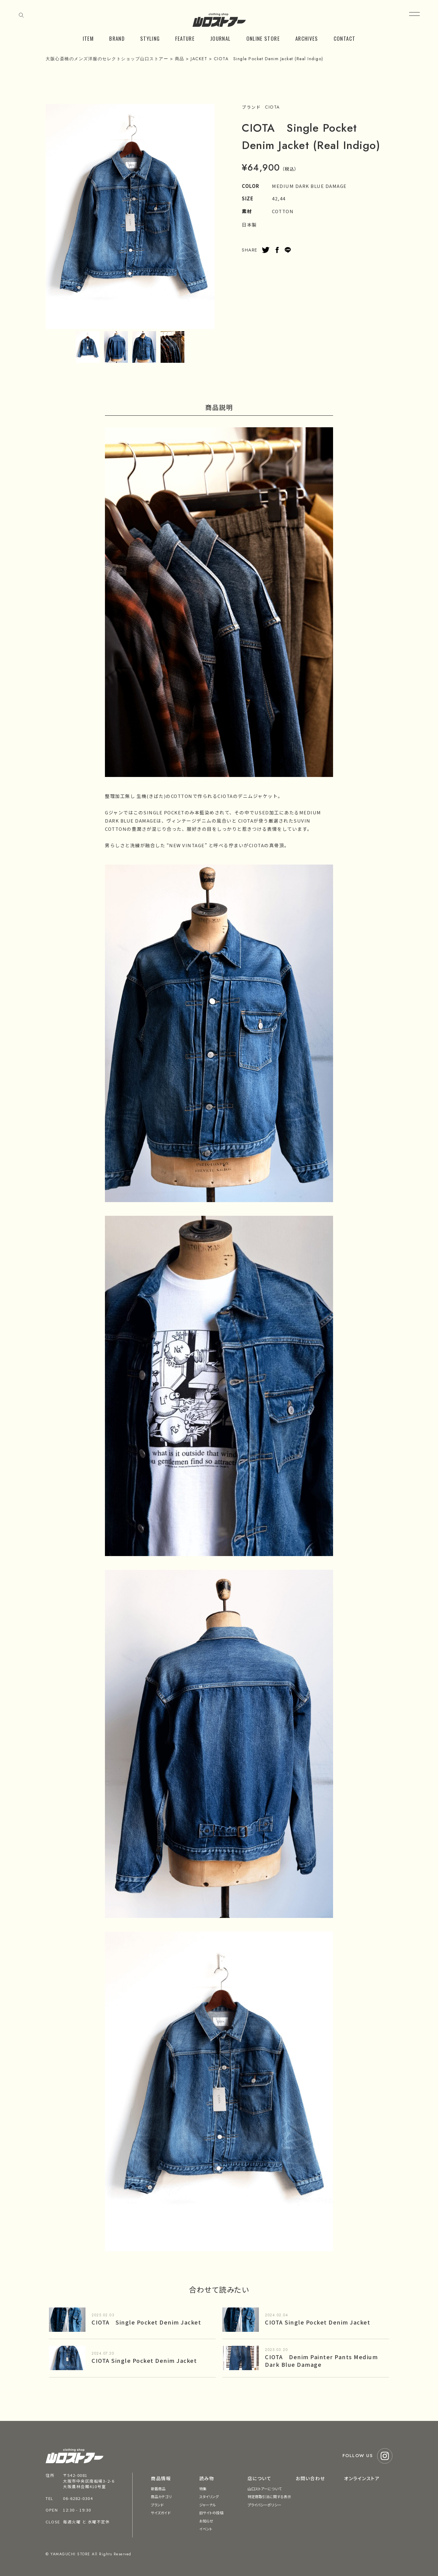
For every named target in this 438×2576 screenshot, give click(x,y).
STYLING (150, 38)
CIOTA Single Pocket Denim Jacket (146, 2322)
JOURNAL (220, 38)
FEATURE (185, 38)
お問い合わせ (310, 2478)
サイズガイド (161, 2512)
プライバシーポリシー (264, 2504)
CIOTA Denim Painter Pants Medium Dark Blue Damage (321, 2360)
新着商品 (158, 2488)
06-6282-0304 (78, 2498)
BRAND (117, 38)
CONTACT (345, 38)
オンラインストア (362, 2478)
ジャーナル (207, 2504)
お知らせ (206, 2520)
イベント (205, 2528)
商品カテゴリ (161, 2496)
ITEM (88, 38)
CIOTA (272, 107)
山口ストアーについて (265, 2488)
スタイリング (209, 2496)
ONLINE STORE (263, 38)
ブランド (157, 2504)
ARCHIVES (306, 38)
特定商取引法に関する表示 (269, 2496)
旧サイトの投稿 (211, 2512)
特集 (203, 2488)
